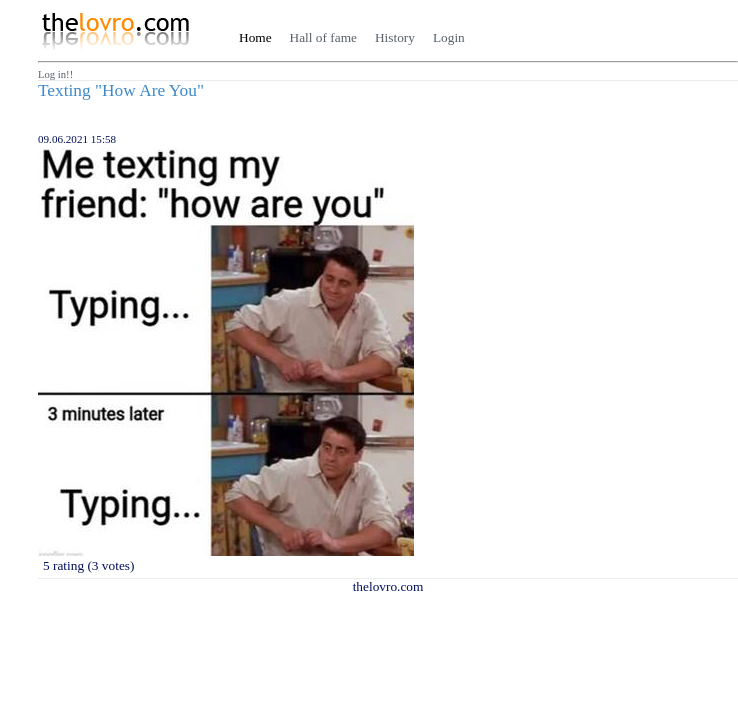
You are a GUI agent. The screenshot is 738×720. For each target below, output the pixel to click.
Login (449, 37)
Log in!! (55, 74)
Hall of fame (323, 37)
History (395, 37)
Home (255, 37)
